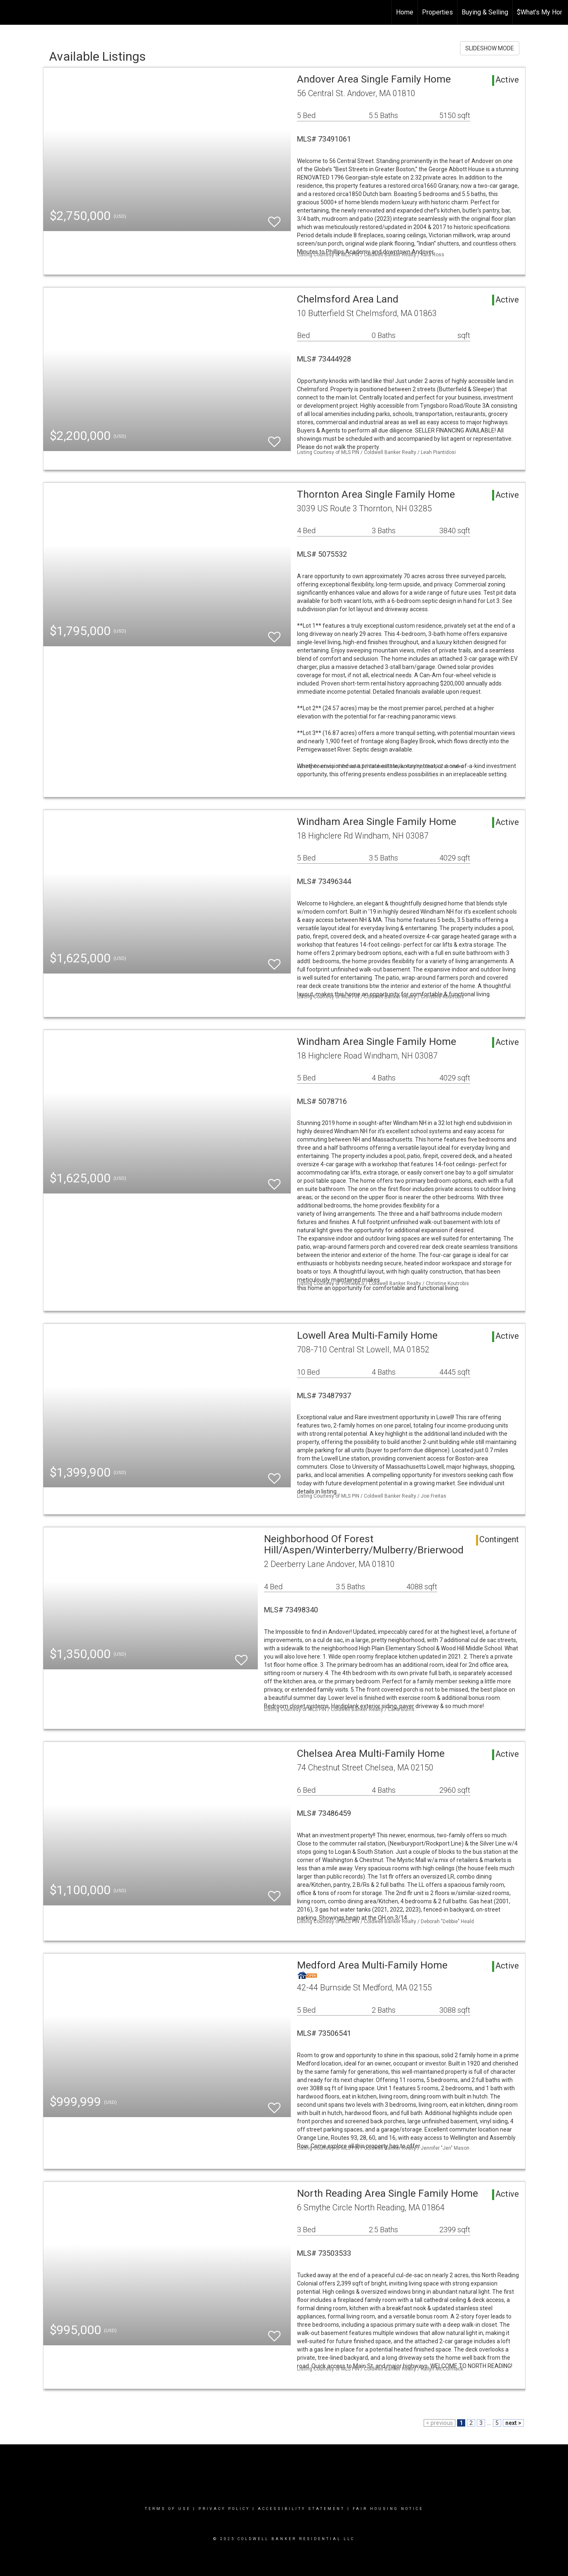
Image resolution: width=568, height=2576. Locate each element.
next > (513, 2423)
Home (404, 12)
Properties (437, 12)
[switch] (274, 218)
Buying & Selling (485, 12)
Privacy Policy (224, 2509)
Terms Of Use (168, 2509)
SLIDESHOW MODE (489, 48)
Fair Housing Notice (388, 2509)
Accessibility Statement (301, 2509)
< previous (439, 2423)
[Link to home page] (10, 12)
